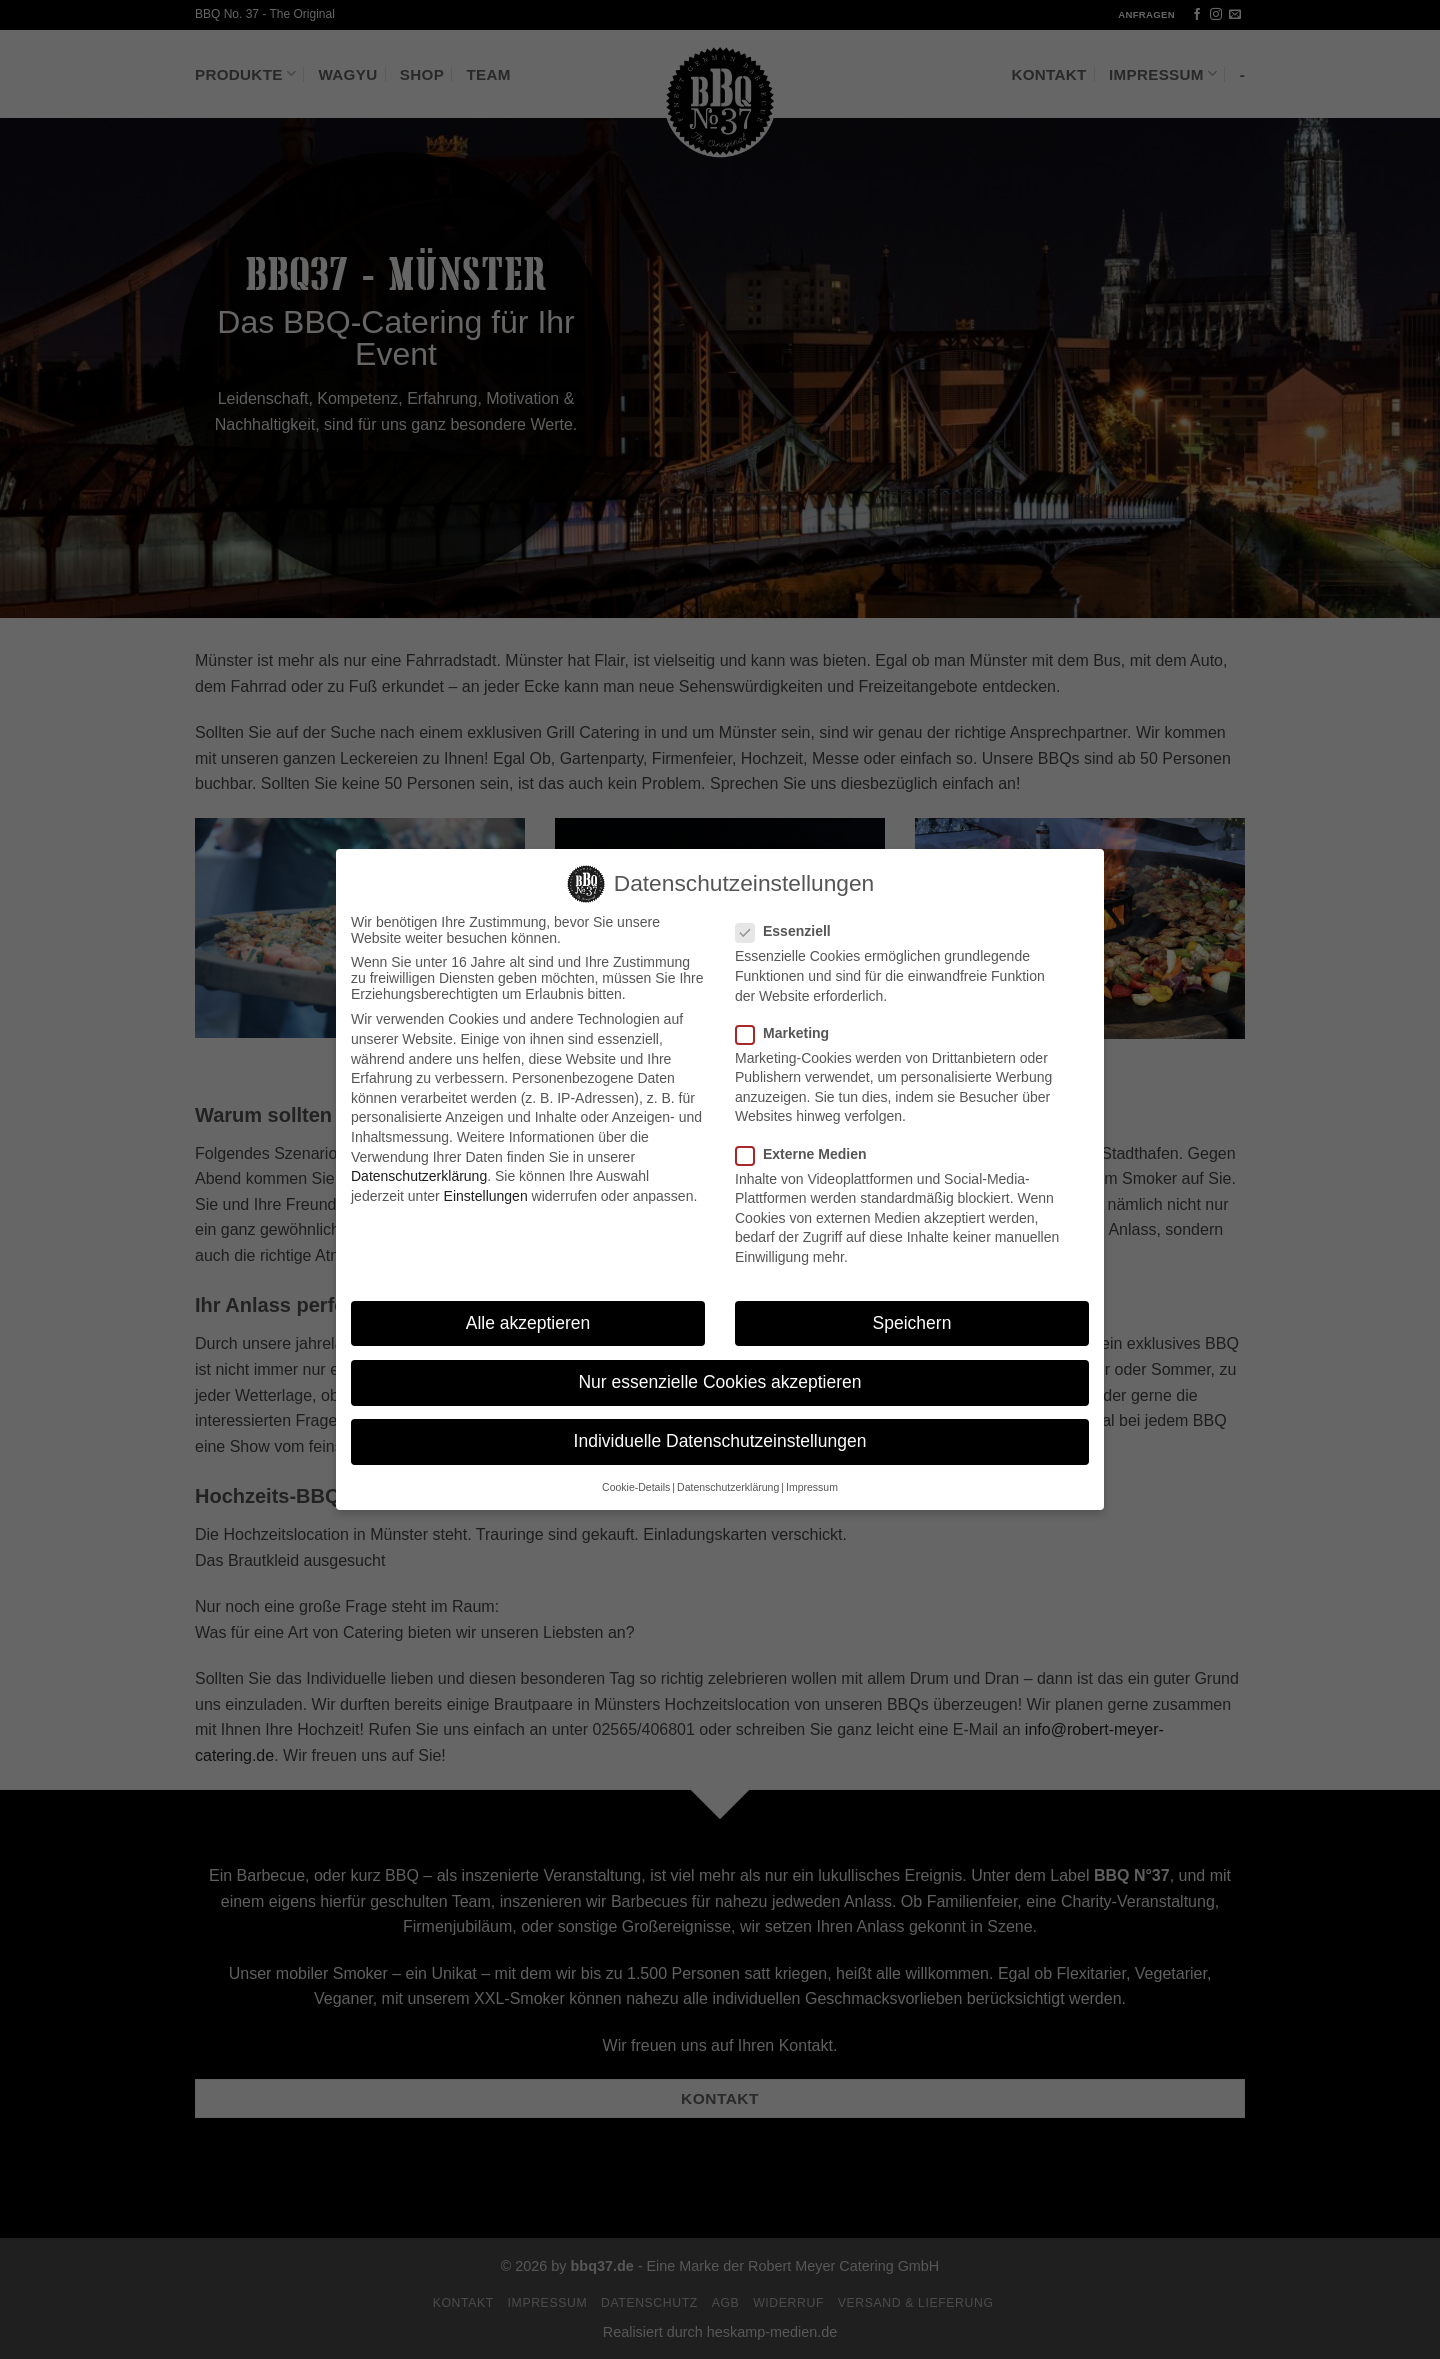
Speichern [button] (912, 1304)
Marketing (790, 1014)
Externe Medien (809, 1134)
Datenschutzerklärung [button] (728, 1468)
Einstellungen (486, 1177)
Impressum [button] (812, 1468)
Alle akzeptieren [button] (528, 1304)
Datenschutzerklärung (419, 1157)
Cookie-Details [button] (636, 1468)
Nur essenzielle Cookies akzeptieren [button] (719, 1363)
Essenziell (791, 912)
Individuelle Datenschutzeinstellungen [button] (720, 1422)
